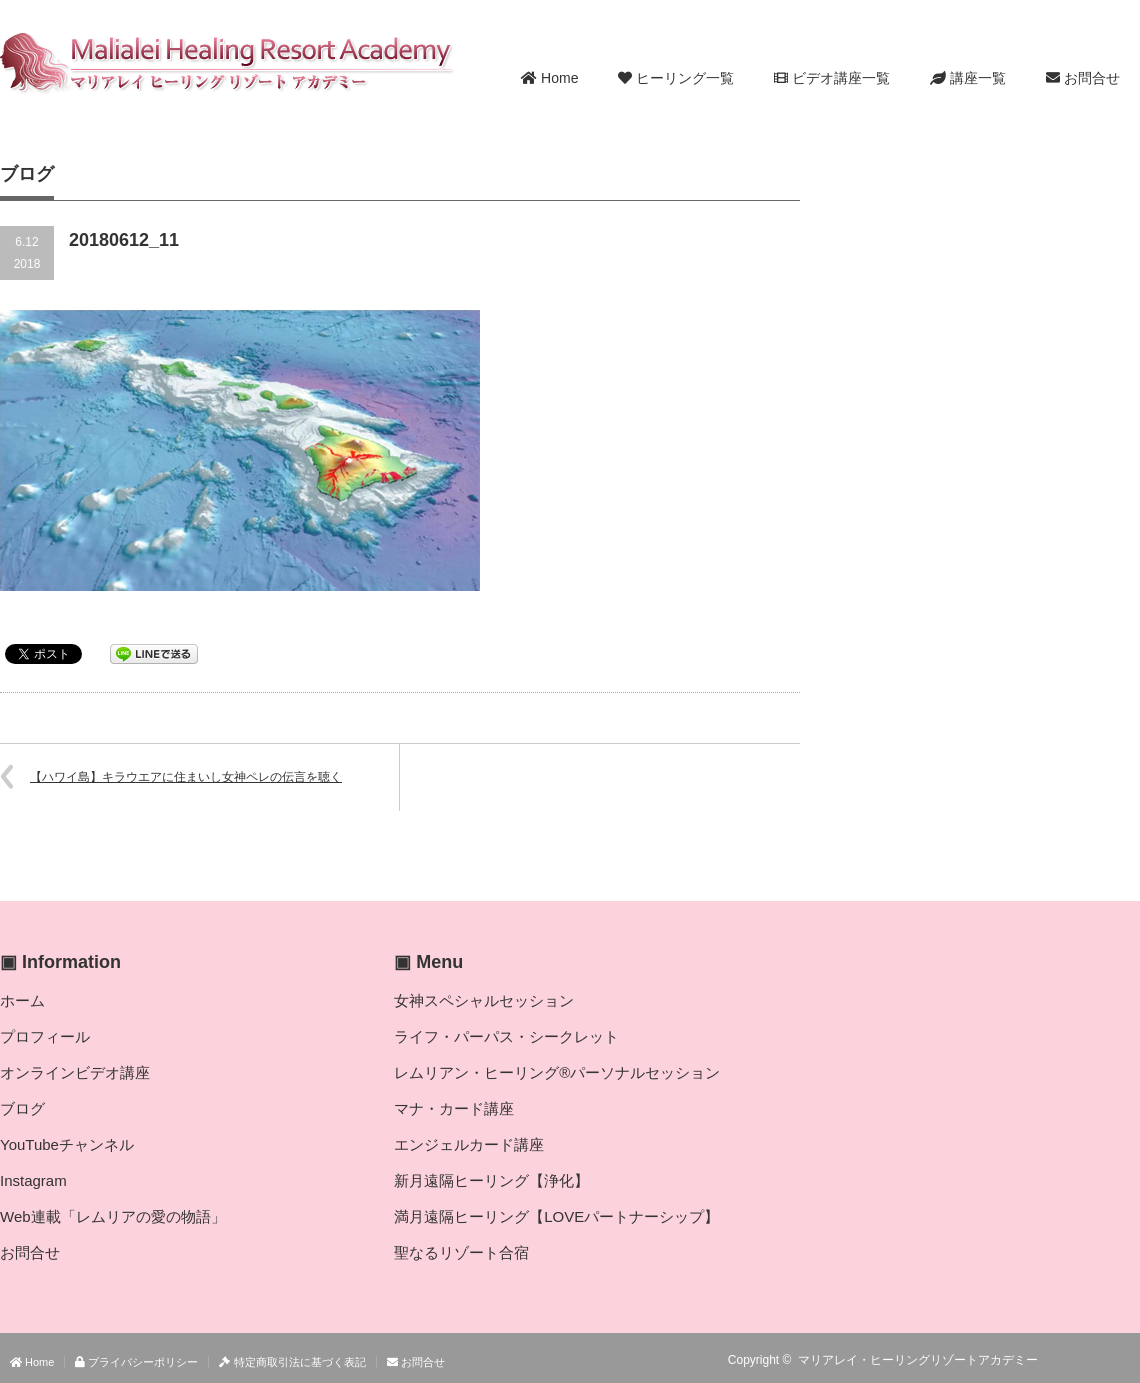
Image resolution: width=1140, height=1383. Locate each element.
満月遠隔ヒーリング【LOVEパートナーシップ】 (556, 1216)
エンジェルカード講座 (469, 1144)
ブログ (22, 1108)
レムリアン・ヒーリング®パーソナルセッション (557, 1072)
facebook (1128, 1360)
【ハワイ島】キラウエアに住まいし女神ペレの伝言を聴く (186, 777)
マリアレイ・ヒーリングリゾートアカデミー (918, 1360)
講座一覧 (968, 78)
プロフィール (45, 1036)
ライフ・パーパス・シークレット (506, 1036)
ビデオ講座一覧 (832, 78)
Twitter (1099, 1360)
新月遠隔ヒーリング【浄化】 (491, 1180)
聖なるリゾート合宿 (461, 1252)
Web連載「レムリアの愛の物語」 (113, 1216)
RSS (1070, 1360)
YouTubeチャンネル (67, 1144)
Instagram (33, 1180)
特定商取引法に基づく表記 (292, 1362)
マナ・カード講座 (454, 1108)
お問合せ (1083, 78)
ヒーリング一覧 (676, 78)
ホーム (22, 1000)
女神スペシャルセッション (484, 1000)
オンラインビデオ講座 (75, 1072)
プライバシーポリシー (136, 1362)
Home (549, 78)
